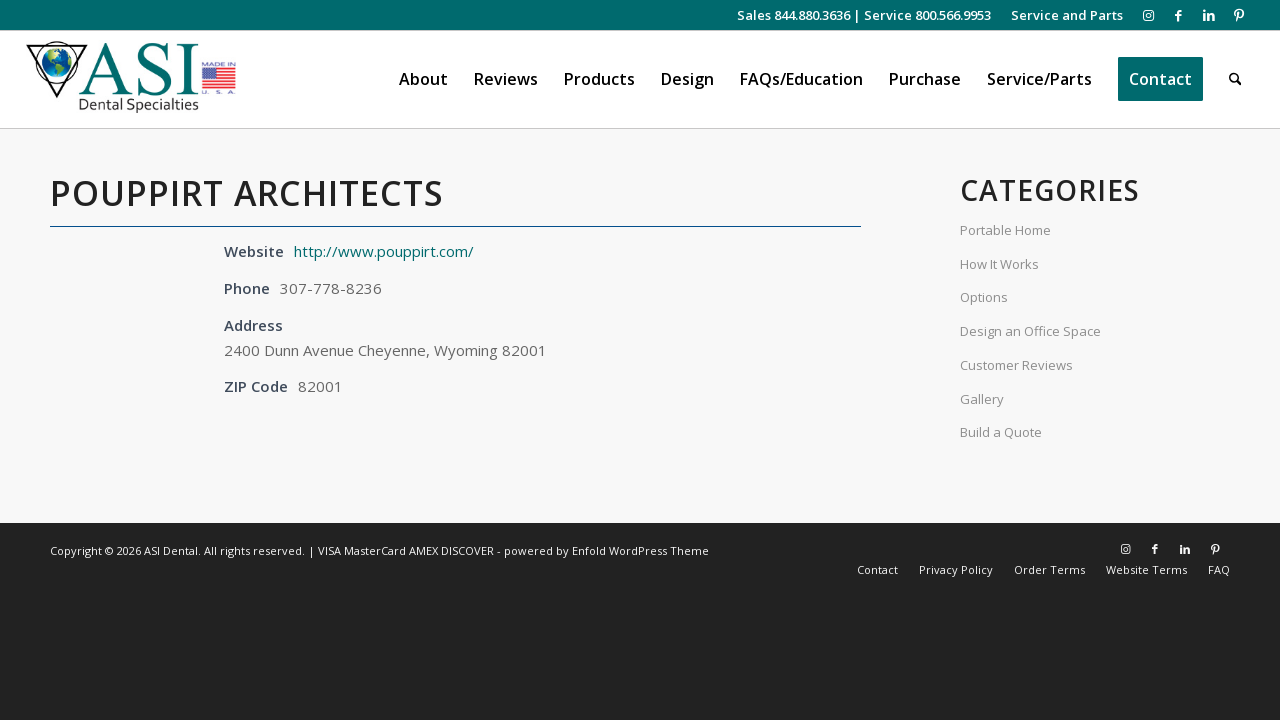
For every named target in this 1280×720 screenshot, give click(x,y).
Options (984, 297)
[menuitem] (1062, 15)
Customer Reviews (1016, 365)
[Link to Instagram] (1148, 15)
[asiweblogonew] (131, 79)
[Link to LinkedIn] (1208, 15)
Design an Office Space (1030, 331)
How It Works (999, 264)
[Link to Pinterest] (1239, 15)
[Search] (1235, 79)
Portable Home (1005, 230)
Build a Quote (1001, 432)
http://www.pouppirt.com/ (384, 251)
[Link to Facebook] (1178, 15)
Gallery (982, 399)
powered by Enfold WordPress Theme (606, 550)
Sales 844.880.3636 (793, 15)
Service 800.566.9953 (927, 15)
